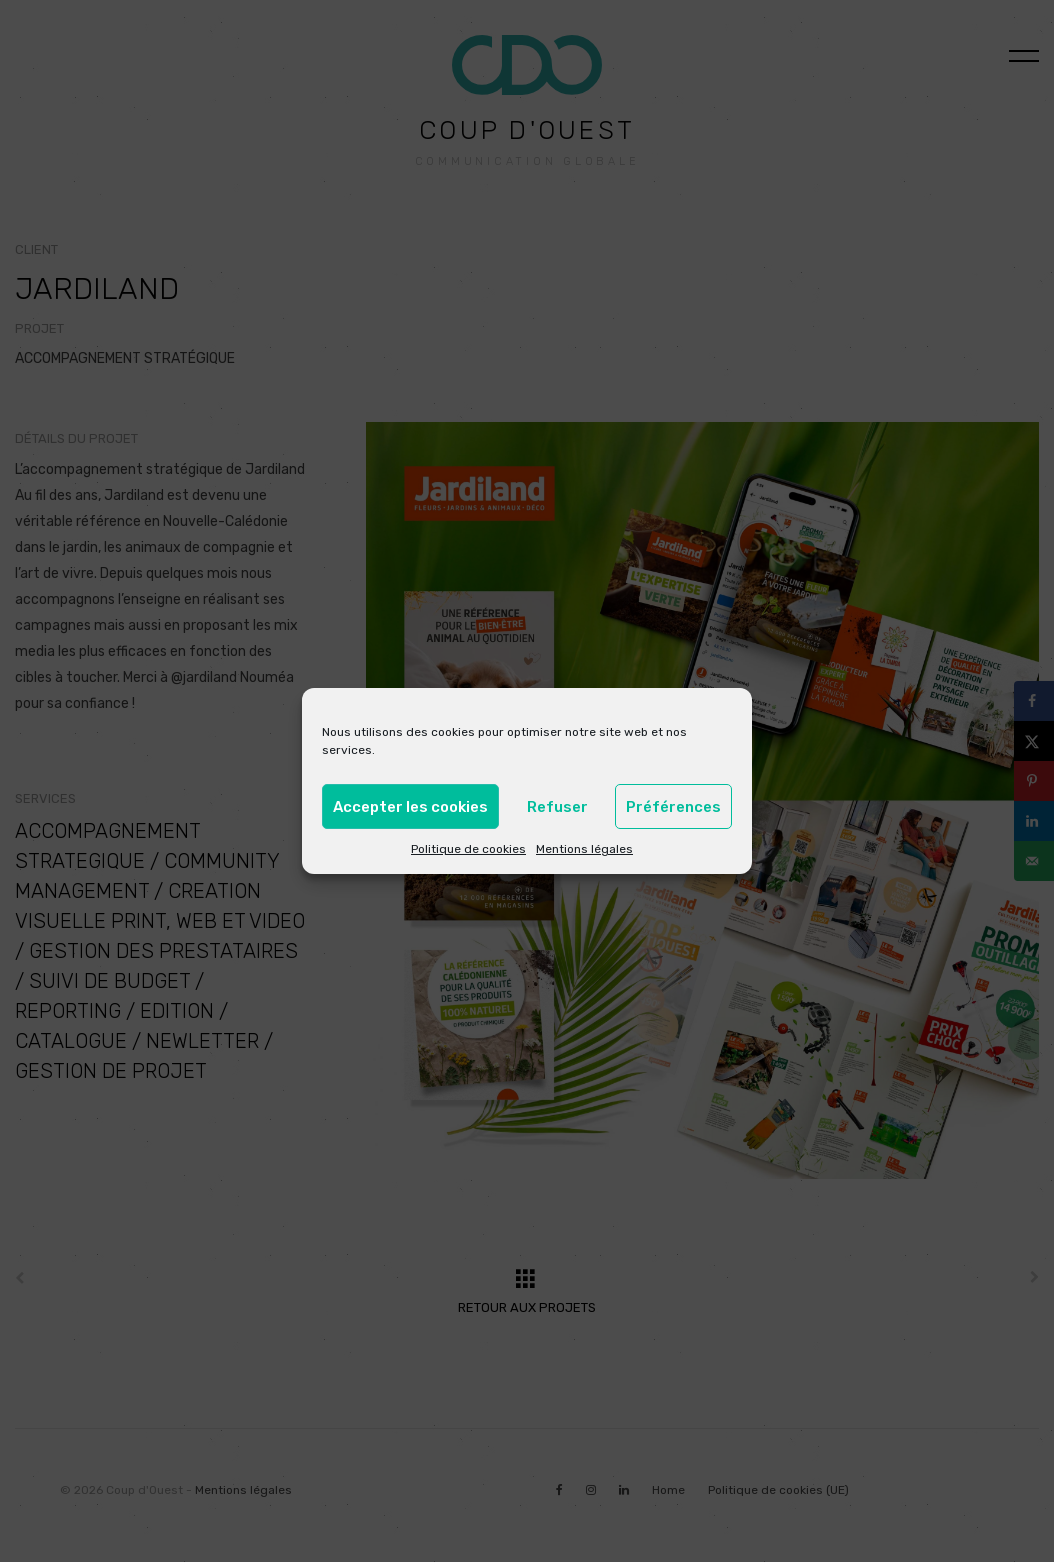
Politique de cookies (468, 849)
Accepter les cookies (410, 807)
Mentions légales (584, 849)
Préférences (673, 807)
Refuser (557, 807)
